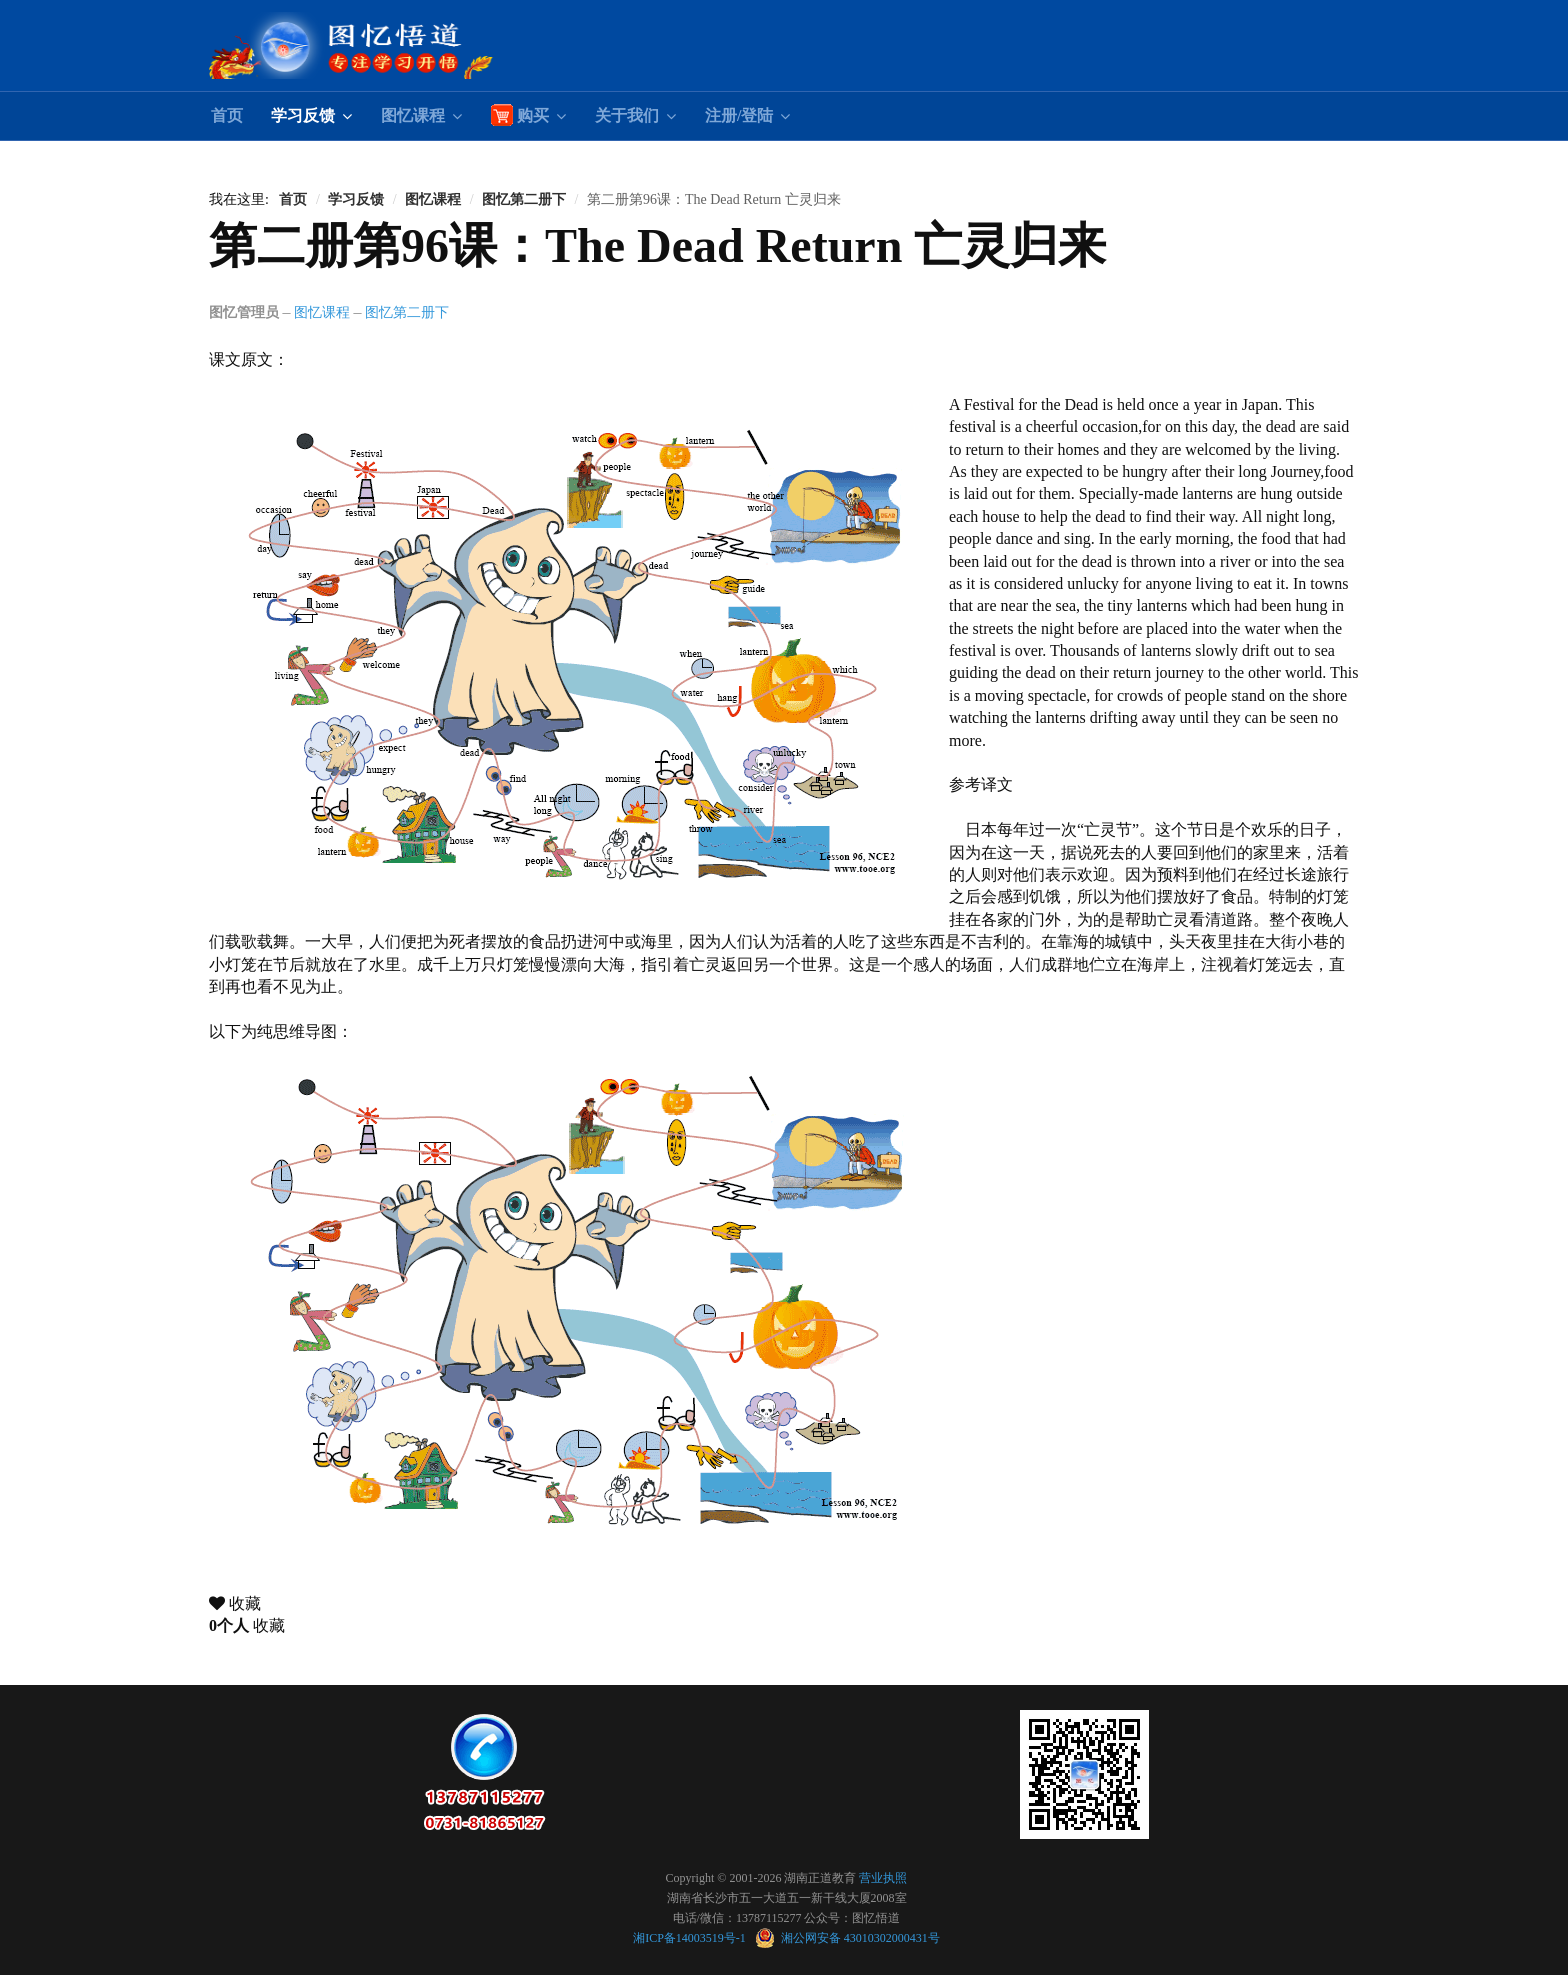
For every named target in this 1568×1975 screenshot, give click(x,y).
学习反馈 (303, 115)
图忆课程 (413, 115)
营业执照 (883, 1878)
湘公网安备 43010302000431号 (847, 1938)
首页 (227, 115)
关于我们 (627, 115)
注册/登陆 (739, 115)
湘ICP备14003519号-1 (691, 1938)
